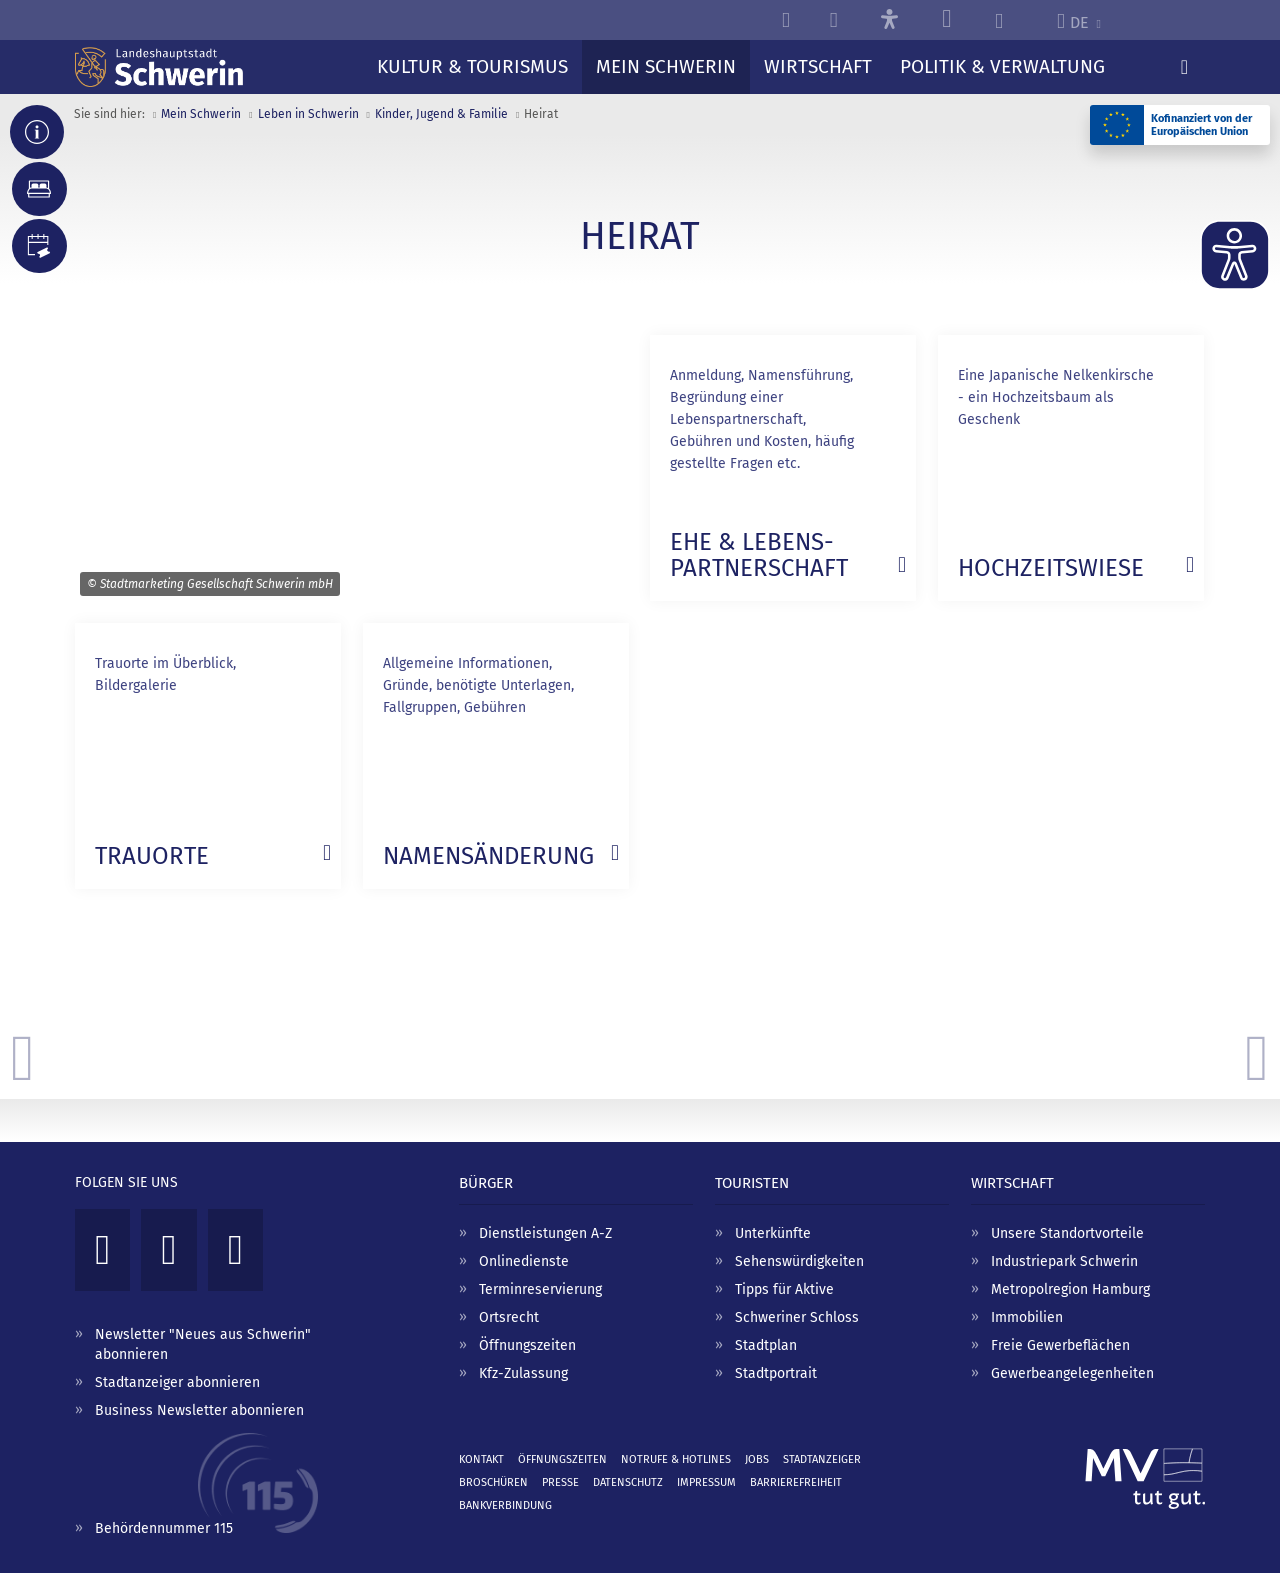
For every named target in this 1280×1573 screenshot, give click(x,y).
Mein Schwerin (201, 114)
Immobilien (1027, 1317)
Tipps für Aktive (784, 1289)
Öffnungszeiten (527, 1345)
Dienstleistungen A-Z (545, 1233)
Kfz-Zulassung (523, 1373)
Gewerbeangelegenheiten (1072, 1373)
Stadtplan (766, 1345)
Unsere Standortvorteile (1067, 1233)
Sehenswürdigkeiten (799, 1261)
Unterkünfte (773, 1233)
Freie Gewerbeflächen (1060, 1345)
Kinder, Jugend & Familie (441, 114)
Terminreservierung (540, 1289)
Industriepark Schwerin (1064, 1261)
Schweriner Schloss (797, 1317)
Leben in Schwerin (308, 114)
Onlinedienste (524, 1261)
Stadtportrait (776, 1373)
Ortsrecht (509, 1317)
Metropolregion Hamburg (1070, 1289)
